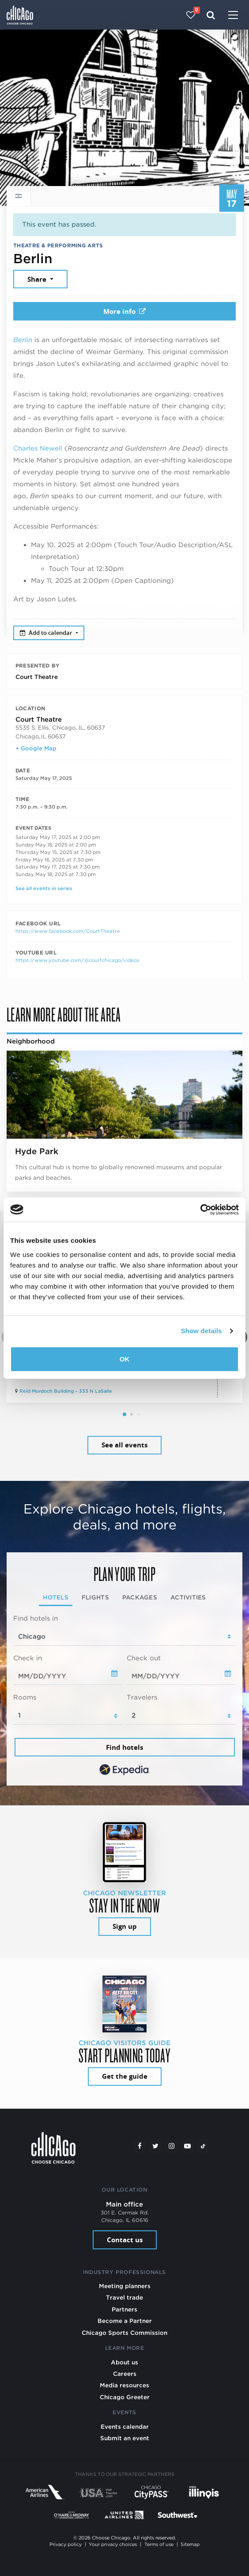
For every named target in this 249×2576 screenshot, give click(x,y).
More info (124, 311)
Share (37, 279)
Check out (144, 1658)
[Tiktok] (203, 2146)
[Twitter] (155, 2146)
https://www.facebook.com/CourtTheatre (67, 931)
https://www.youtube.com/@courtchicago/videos (77, 960)
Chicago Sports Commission (124, 2332)
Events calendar (125, 2426)
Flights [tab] (95, 1597)
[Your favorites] (191, 15)
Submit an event (124, 2438)
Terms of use (159, 2544)
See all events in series (43, 888)
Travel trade (124, 2297)
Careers (124, 2373)
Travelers (142, 1697)
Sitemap (190, 2544)
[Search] (211, 15)
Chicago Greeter (125, 2397)
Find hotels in (35, 1618)
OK (125, 1359)
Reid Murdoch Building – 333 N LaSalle (65, 1391)
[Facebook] (139, 2146)
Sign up (125, 1926)
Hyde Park (36, 1151)
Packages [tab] (139, 1597)
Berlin (22, 340)
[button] (124, 1414)
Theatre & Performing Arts (58, 245)
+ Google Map (36, 748)
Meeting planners (125, 2285)
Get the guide (124, 2076)
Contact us (125, 2239)
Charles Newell (37, 448)
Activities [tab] (188, 1597)
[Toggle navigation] (233, 15)
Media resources (124, 2385)
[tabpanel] (124, 1696)
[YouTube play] (187, 2146)
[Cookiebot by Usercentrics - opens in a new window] (200, 1209)
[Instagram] (171, 2146)
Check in (27, 1658)
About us (124, 2362)
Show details (201, 1331)
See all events (124, 1445)
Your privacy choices (113, 2544)
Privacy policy (65, 2544)
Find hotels (124, 1747)
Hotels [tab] (55, 1597)
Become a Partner (125, 2320)
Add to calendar (47, 633)
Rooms (24, 1697)
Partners (124, 2309)
